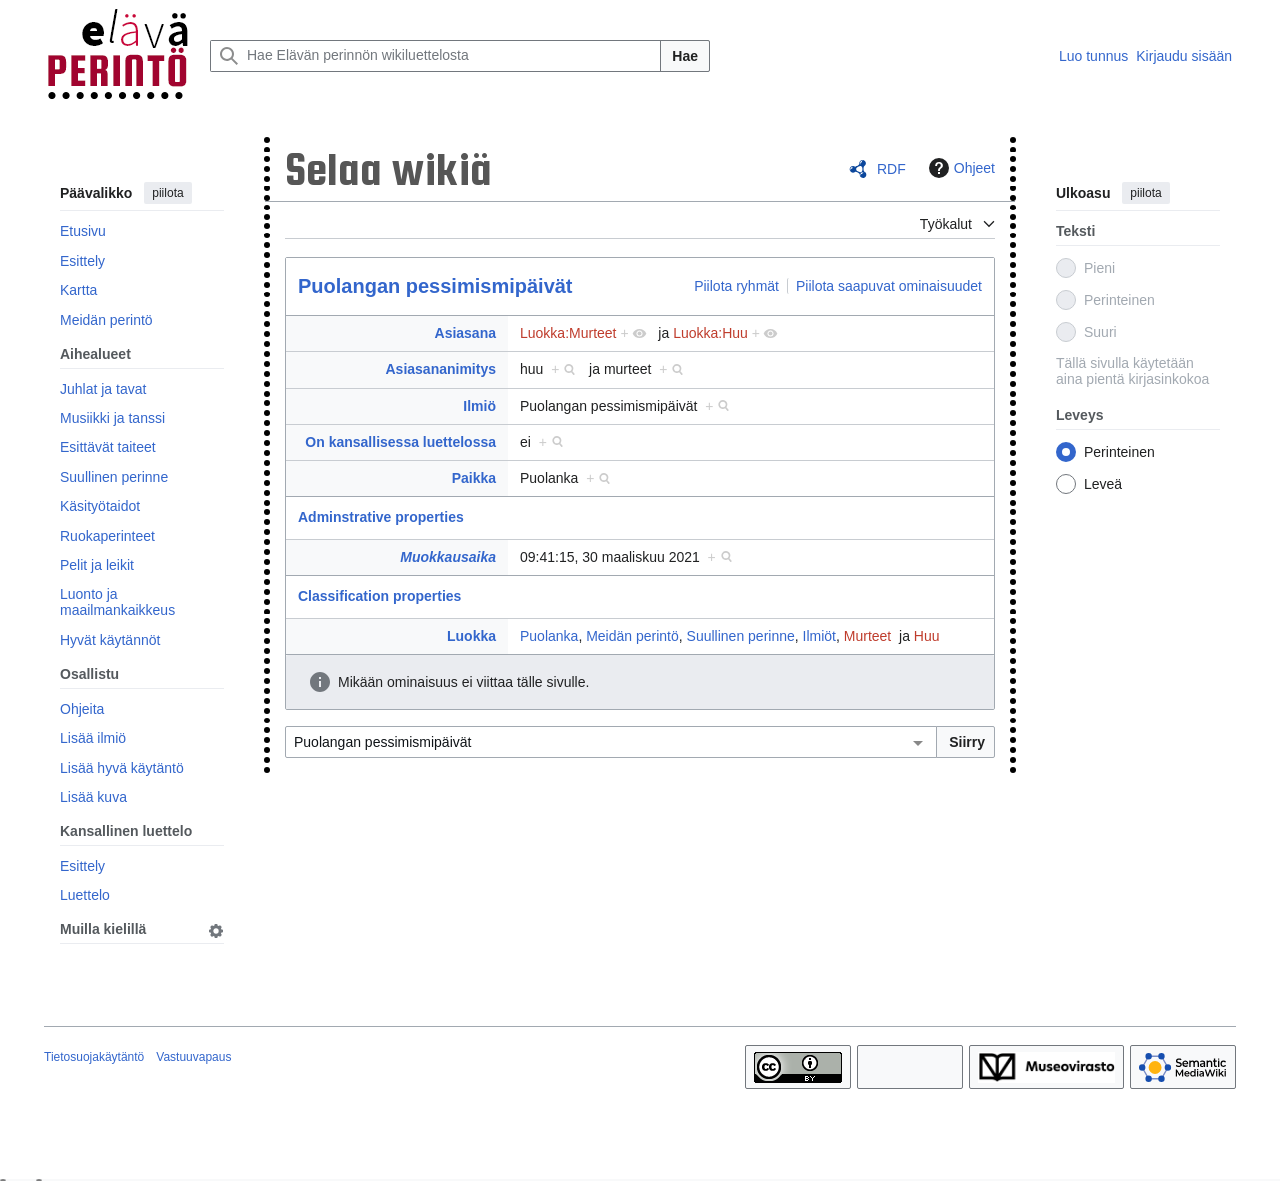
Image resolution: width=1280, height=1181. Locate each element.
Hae (685, 56)
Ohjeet (959, 168)
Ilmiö (479, 406)
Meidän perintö (632, 636)
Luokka (471, 636)
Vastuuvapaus (193, 1057)
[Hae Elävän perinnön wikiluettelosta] (435, 56)
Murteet (867, 636)
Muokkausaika (448, 557)
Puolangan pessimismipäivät (435, 286)
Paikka (474, 478)
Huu (927, 636)
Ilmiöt (819, 636)
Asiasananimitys (441, 369)
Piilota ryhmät (736, 286)
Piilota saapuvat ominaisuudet (889, 286)
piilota (167, 193)
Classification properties (379, 596)
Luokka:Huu (710, 333)
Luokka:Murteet (568, 333)
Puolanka (549, 636)
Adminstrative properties (381, 517)
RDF (891, 169)
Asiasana (465, 333)
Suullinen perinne (741, 636)
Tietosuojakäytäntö (94, 1057)
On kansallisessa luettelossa (400, 442)
